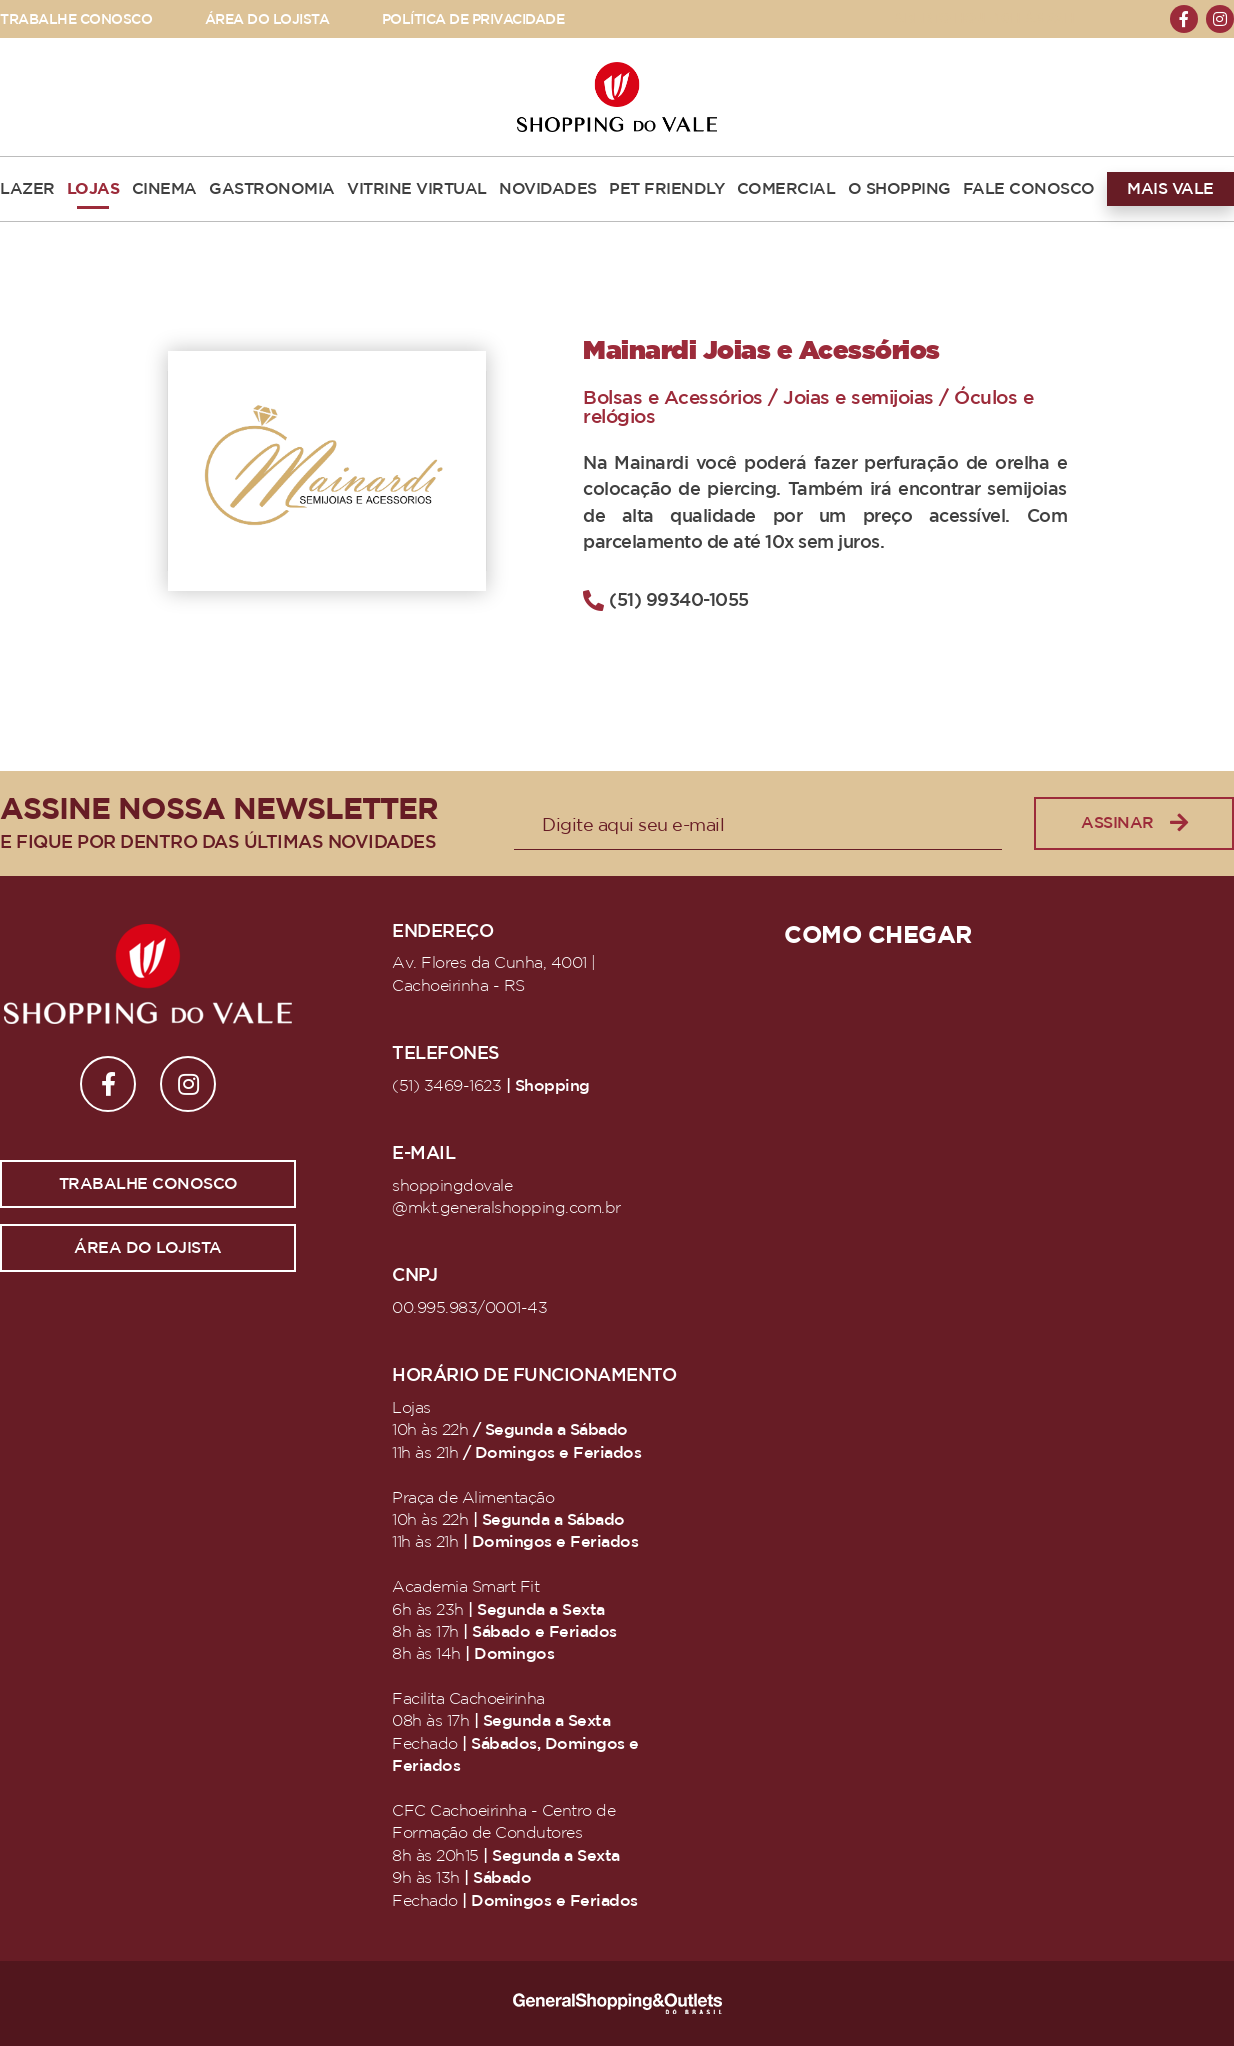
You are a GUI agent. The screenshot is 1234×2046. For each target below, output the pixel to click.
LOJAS (93, 189)
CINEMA (164, 189)
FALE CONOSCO (1029, 189)
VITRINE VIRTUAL (417, 189)
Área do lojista (148, 1248)
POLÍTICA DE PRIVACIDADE (473, 19)
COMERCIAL (786, 189)
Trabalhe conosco (148, 1184)
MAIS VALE (1170, 189)
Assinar (1134, 823)
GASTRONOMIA (272, 189)
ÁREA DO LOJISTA (267, 19)
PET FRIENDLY (666, 189)
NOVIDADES (548, 189)
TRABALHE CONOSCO (76, 19)
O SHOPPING (899, 189)
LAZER (27, 189)
